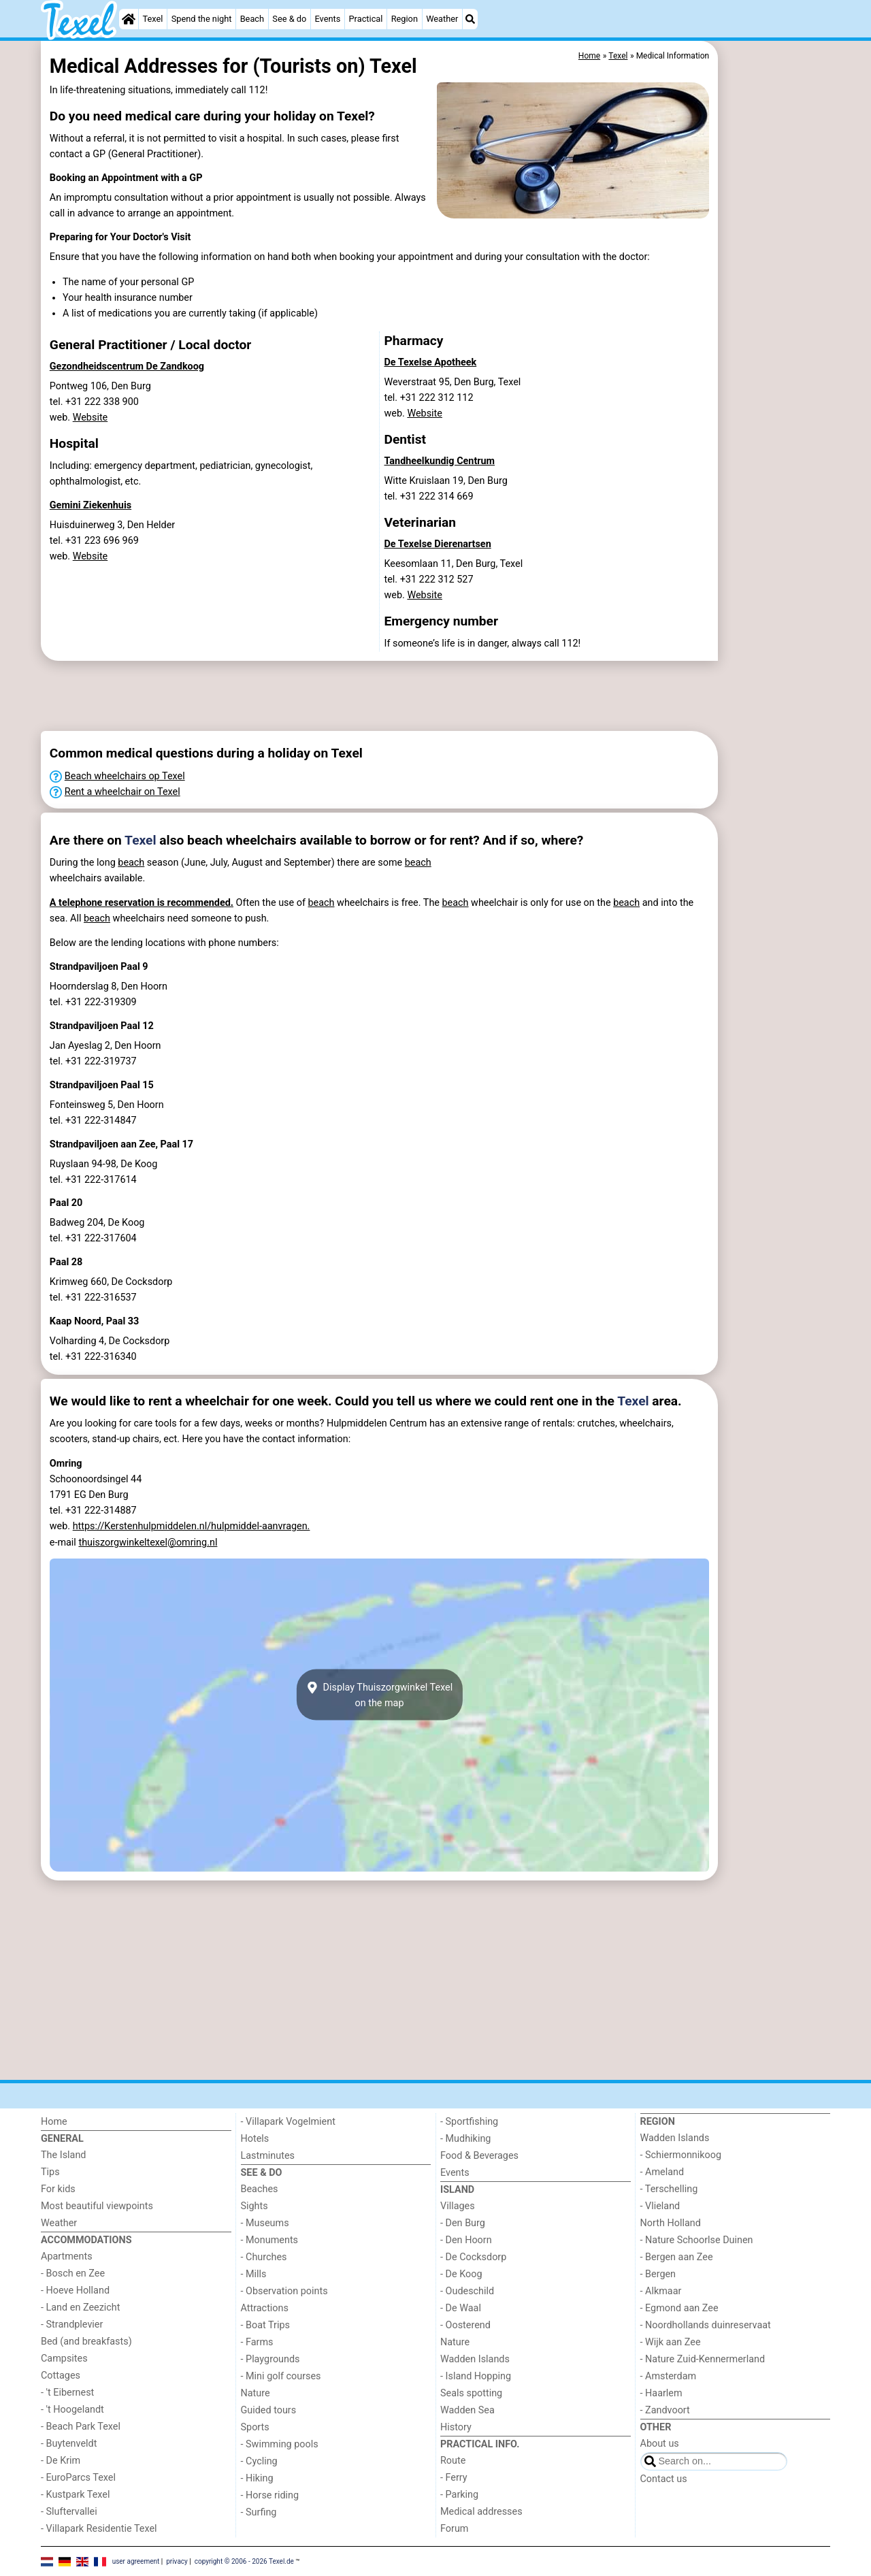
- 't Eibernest (67, 2392)
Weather (442, 19)
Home (54, 2121)
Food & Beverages (479, 2156)
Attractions (265, 2308)
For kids (58, 2189)
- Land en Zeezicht (80, 2307)
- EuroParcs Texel (78, 2477)
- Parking (459, 2494)
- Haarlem (661, 2393)
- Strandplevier (72, 2324)
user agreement (136, 2560)
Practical (366, 19)
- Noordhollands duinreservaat (705, 2325)
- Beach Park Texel (80, 2426)
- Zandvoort (665, 2410)
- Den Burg (462, 2223)
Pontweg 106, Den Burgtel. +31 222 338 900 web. (100, 401)
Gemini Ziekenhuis (90, 505)
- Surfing (259, 2512)
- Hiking (257, 2478)
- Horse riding (270, 2495)
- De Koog (461, 2274)
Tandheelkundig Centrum (439, 461)
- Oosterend (465, 2325)
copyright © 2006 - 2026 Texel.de (244, 2560)
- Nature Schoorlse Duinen (696, 2240)
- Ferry (453, 2477)
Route (452, 2460)
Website (90, 417)
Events (327, 19)
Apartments (67, 2256)
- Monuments (270, 2240)
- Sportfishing (469, 2121)
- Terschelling (669, 2189)
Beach (252, 19)
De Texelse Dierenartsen (437, 544)
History (456, 2427)
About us (659, 2443)
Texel (153, 19)
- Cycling (259, 2461)
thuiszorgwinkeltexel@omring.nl (147, 1542)
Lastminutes (268, 2156)
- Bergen (658, 2274)
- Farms (257, 2342)
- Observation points (284, 2291)
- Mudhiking (465, 2139)
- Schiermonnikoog (681, 2155)
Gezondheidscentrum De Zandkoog (127, 366)
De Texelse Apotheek (430, 362)
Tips (50, 2172)
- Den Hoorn (466, 2240)
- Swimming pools (279, 2444)
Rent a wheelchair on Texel (122, 792)
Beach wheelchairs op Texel (125, 776)
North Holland (670, 2223)
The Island (63, 2155)
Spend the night (201, 19)
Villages (457, 2206)
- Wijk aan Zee (670, 2342)
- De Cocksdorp (473, 2257)
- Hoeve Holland (75, 2290)
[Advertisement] (775, 354)
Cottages (60, 2375)
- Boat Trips (266, 2325)
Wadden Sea (467, 2410)
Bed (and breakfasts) (86, 2341)
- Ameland (662, 2172)
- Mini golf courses (281, 2376)
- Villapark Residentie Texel (99, 2528)
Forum (454, 2528)
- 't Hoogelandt (72, 2409)
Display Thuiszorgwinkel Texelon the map (379, 1694)
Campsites (64, 2358)
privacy (177, 2560)
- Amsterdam (668, 2376)
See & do (289, 19)
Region (404, 19)
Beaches (259, 2189)
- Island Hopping (475, 2376)
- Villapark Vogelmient (288, 2121)
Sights (254, 2206)
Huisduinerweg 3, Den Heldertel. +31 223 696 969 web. (112, 540)
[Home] (128, 19)
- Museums (265, 2223)
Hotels (255, 2139)
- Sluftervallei (69, 2511)
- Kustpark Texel (75, 2494)
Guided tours (269, 2410)
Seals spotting (471, 2393)
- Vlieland (660, 2206)
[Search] (470, 19)
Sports (255, 2427)
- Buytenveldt (69, 2443)
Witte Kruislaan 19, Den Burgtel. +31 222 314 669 (446, 488)
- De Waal (460, 2308)
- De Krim (60, 2460)
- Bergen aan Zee (676, 2257)
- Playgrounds (270, 2359)
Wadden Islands (475, 2359)
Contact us (663, 2479)
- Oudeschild (467, 2291)
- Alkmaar (661, 2291)
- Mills (254, 2274)
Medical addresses (481, 2511)
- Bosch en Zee (73, 2273)
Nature (255, 2393)
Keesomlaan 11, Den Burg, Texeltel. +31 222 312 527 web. (453, 579)
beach (131, 862)
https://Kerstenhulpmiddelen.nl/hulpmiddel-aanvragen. (191, 1526)
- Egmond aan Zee (679, 2308)
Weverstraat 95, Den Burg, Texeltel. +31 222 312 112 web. (452, 397)
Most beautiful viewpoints (97, 2206)
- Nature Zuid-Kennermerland (703, 2359)
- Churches (264, 2257)
